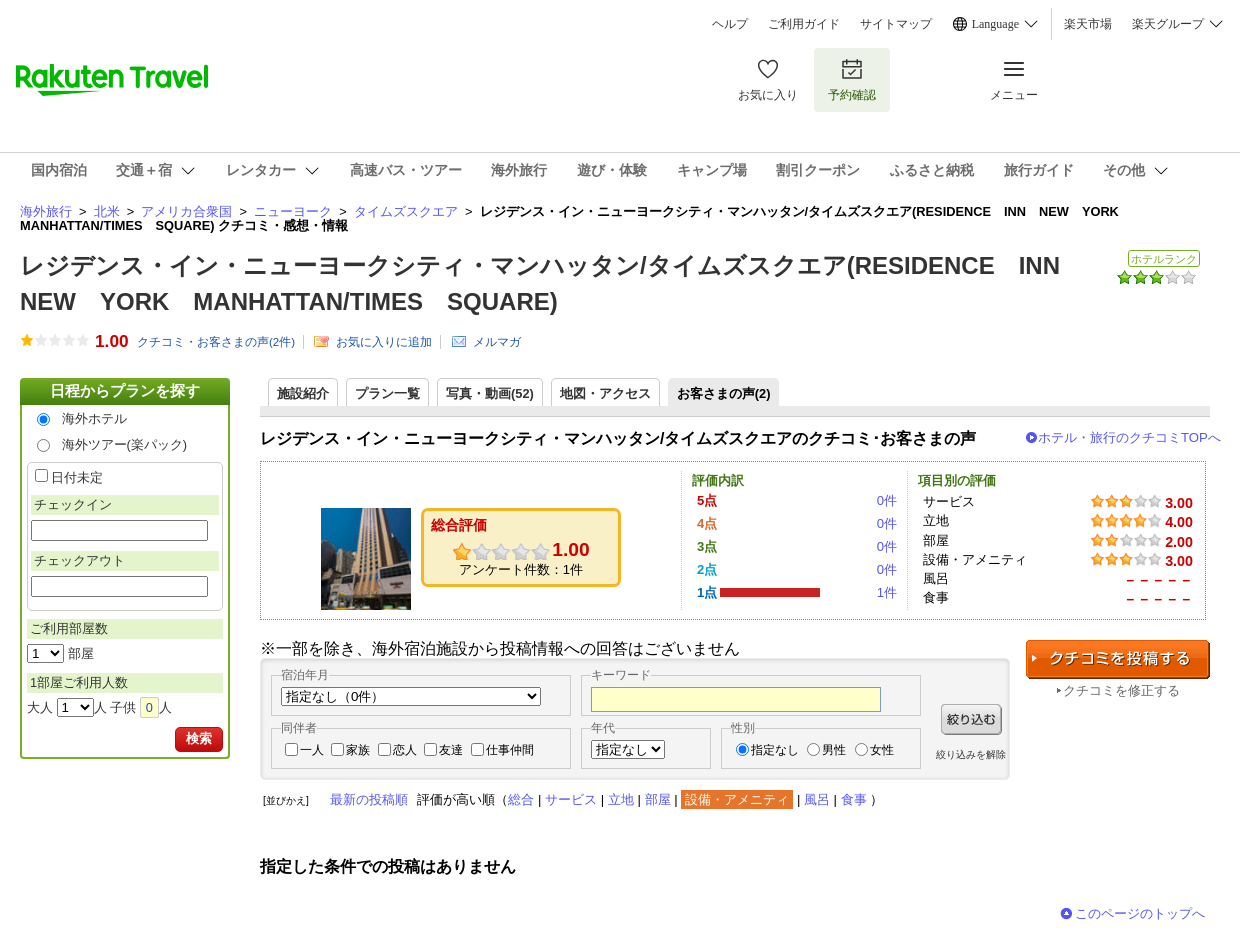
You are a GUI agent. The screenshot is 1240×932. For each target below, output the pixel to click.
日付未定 (77, 477)
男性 (834, 750)
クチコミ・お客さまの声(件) (216, 342)
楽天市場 (1088, 24)
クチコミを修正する (1121, 690)
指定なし (775, 750)
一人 (312, 750)
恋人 (405, 750)
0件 (887, 500)
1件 (887, 592)
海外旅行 (46, 211)
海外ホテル (94, 418)
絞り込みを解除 (971, 754)
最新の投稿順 (369, 799)
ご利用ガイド (804, 24)
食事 (854, 799)
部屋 (658, 799)
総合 (521, 799)
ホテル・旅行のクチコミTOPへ (1129, 437)
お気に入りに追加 (384, 342)
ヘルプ (730, 24)
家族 (358, 750)
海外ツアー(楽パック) (125, 444)
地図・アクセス (605, 393)
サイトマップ (896, 24)
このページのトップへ (1140, 913)
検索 (199, 738)
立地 (621, 799)
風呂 (817, 799)
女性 (882, 750)
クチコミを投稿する (1118, 659)
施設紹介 (303, 393)
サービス (571, 799)
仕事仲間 (510, 750)
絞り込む (971, 719)
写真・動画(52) (490, 393)
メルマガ (497, 342)
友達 (451, 750)
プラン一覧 (387, 393)
